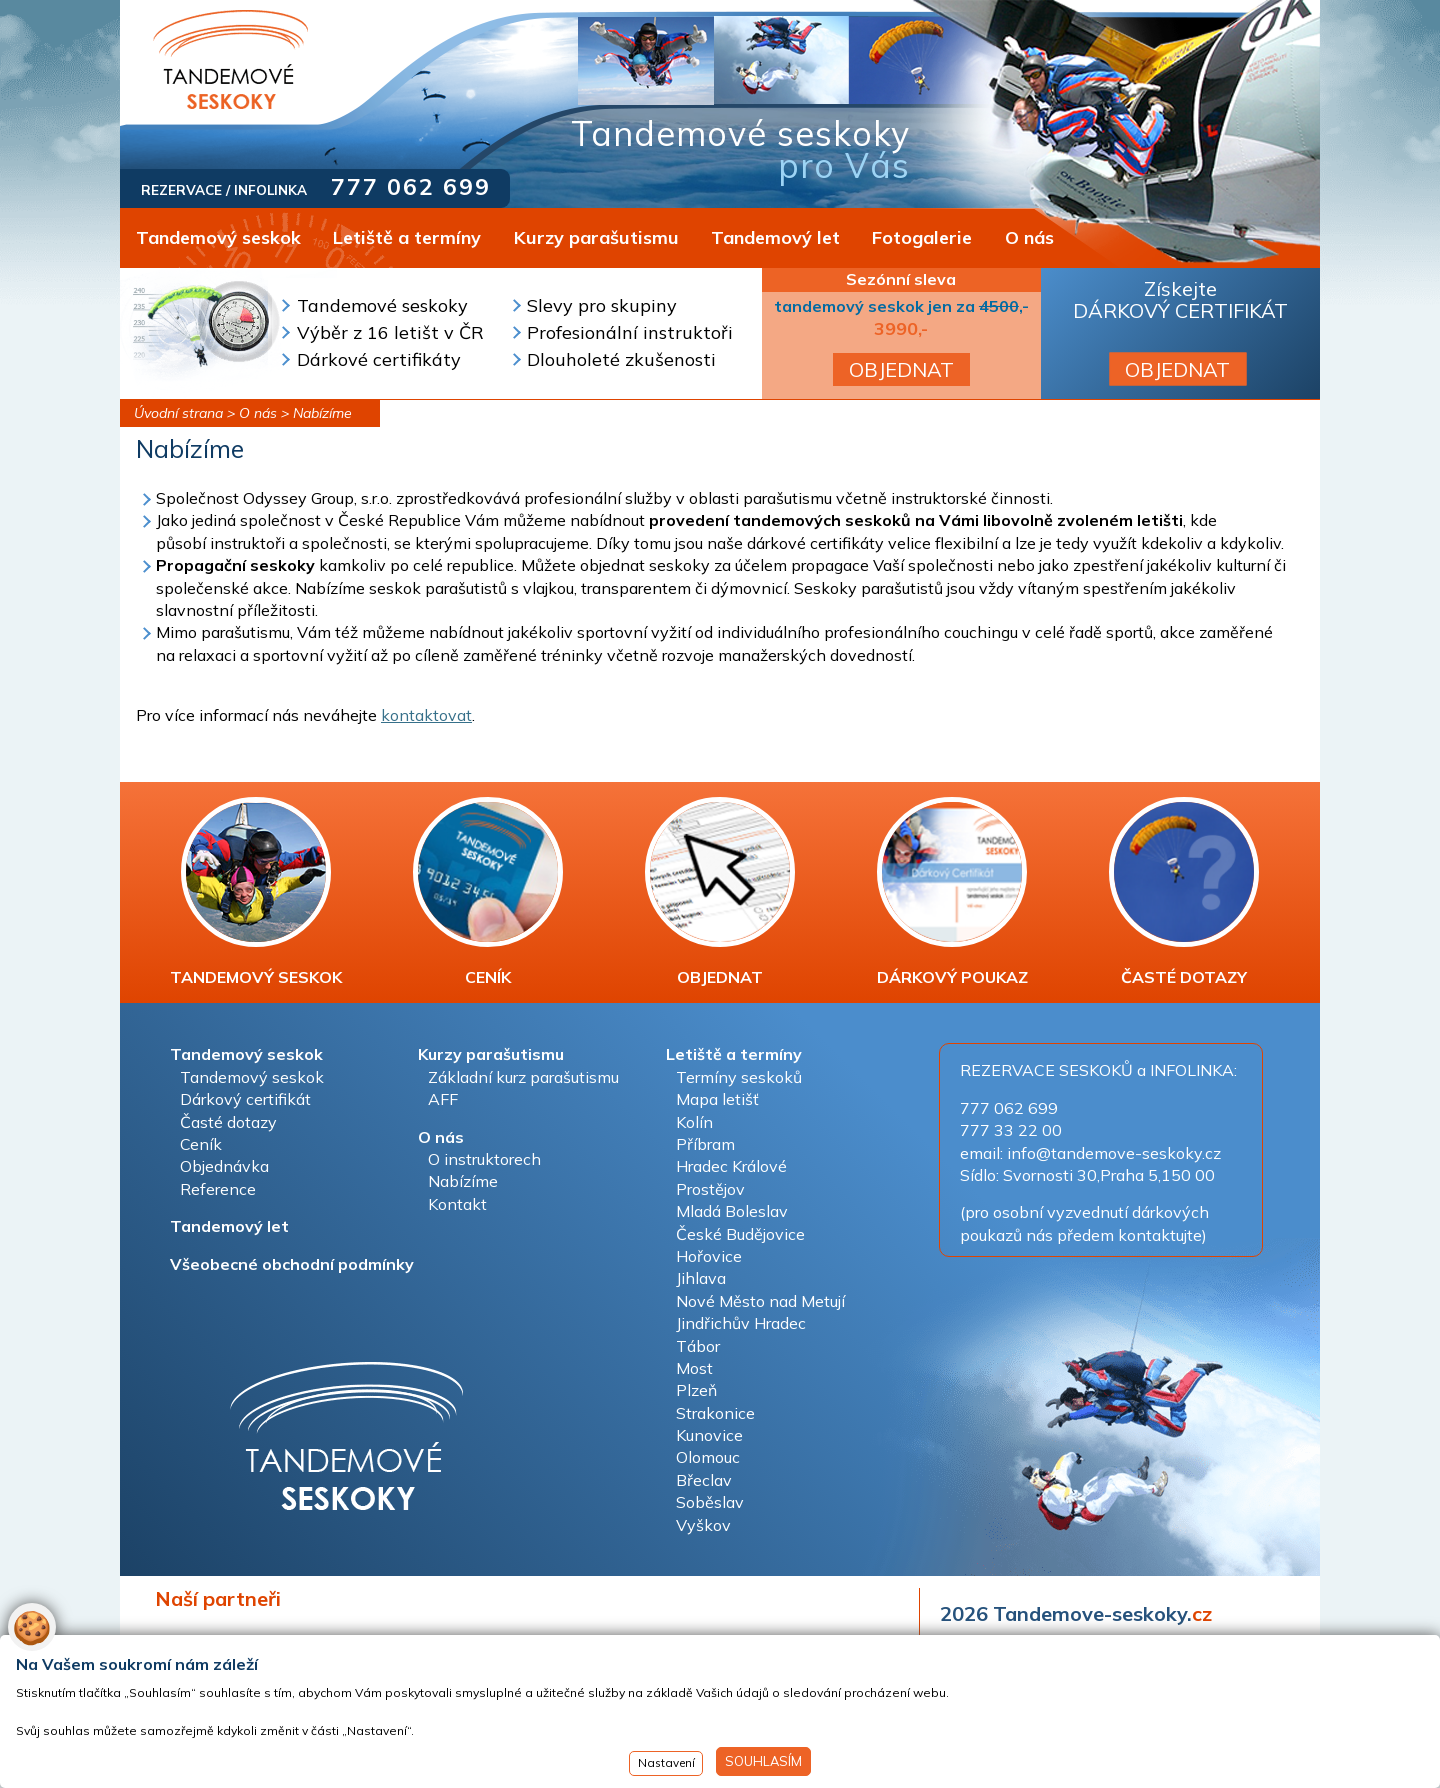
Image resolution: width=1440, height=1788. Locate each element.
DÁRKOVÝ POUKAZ (952, 892)
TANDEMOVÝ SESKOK (256, 892)
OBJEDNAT (901, 369)
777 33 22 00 (1011, 1130)
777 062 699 (411, 186)
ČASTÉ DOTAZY (1184, 892)
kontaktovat (426, 715)
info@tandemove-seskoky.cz (1114, 1153)
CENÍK (488, 892)
